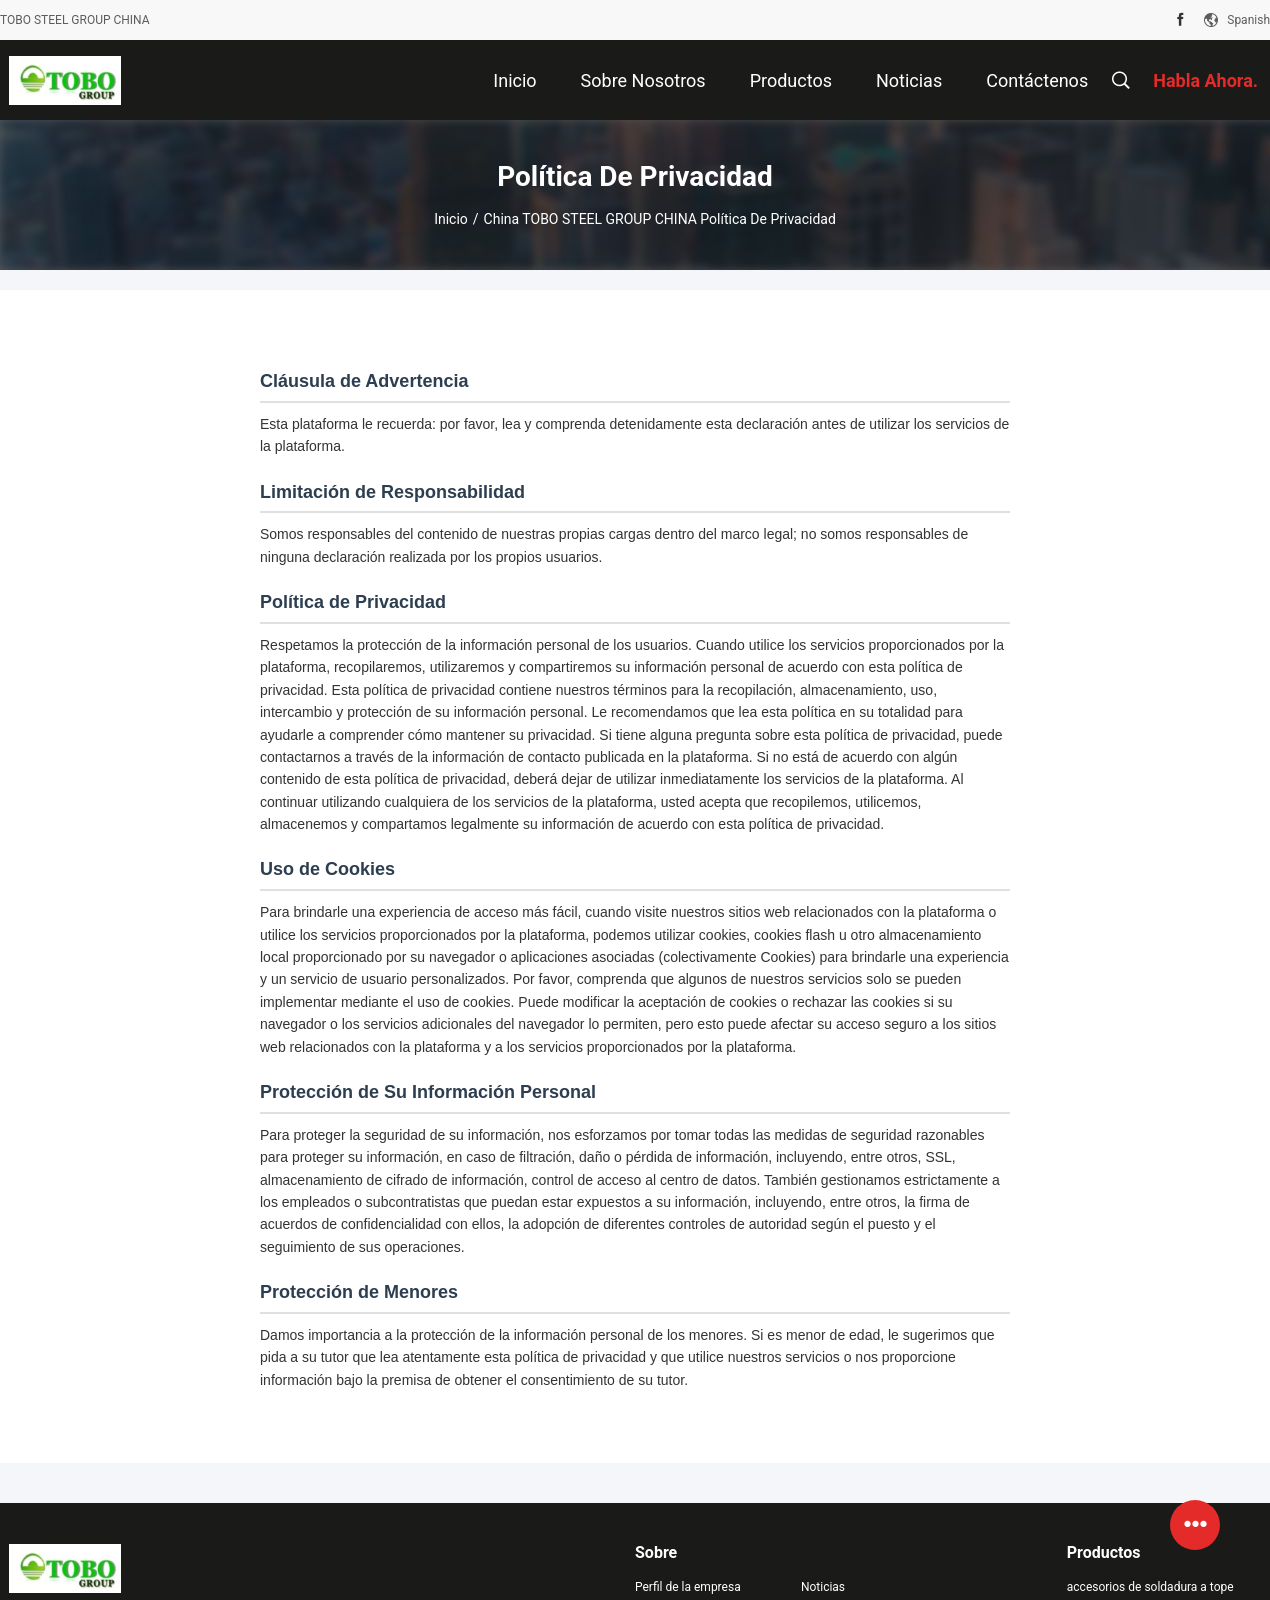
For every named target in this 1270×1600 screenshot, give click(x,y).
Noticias (823, 1587)
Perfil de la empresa (688, 1587)
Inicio (451, 219)
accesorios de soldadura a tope (1150, 1587)
